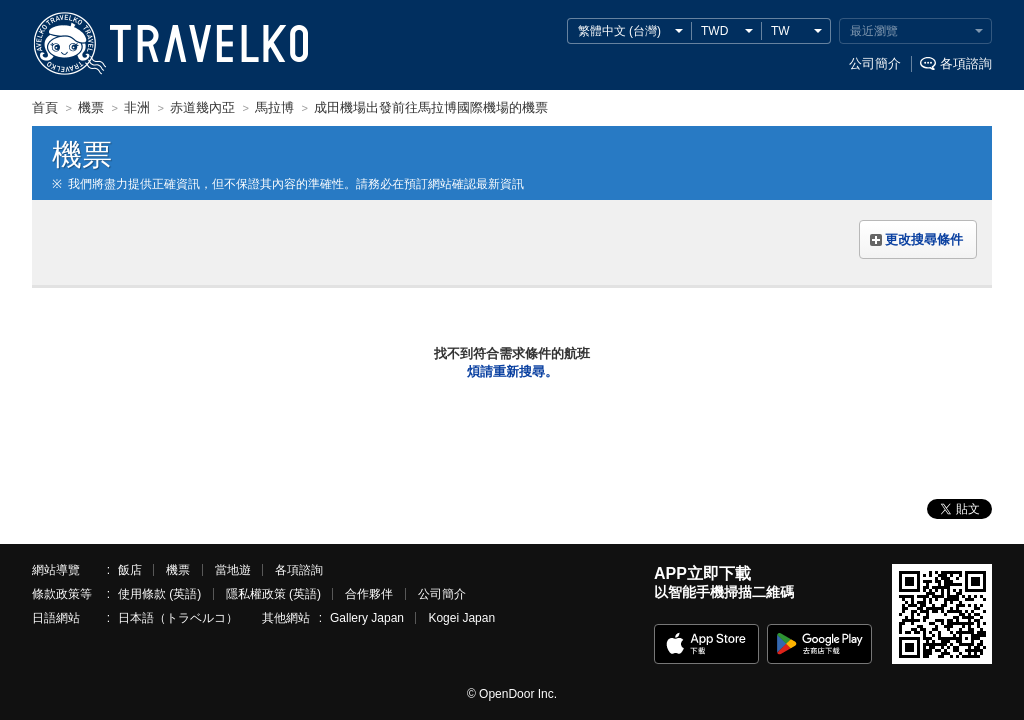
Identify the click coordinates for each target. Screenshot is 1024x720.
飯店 (130, 570)
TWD (714, 31)
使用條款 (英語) (159, 594)
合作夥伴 (369, 594)
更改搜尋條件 (924, 239)
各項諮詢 (966, 63)
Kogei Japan (461, 618)
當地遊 (233, 570)
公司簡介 (875, 63)
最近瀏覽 (874, 31)
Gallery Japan (367, 618)
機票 (178, 570)
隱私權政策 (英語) (273, 594)
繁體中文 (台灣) (619, 31)
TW (780, 31)
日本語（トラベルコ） (178, 618)
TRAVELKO (69, 44)
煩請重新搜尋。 (512, 371)
